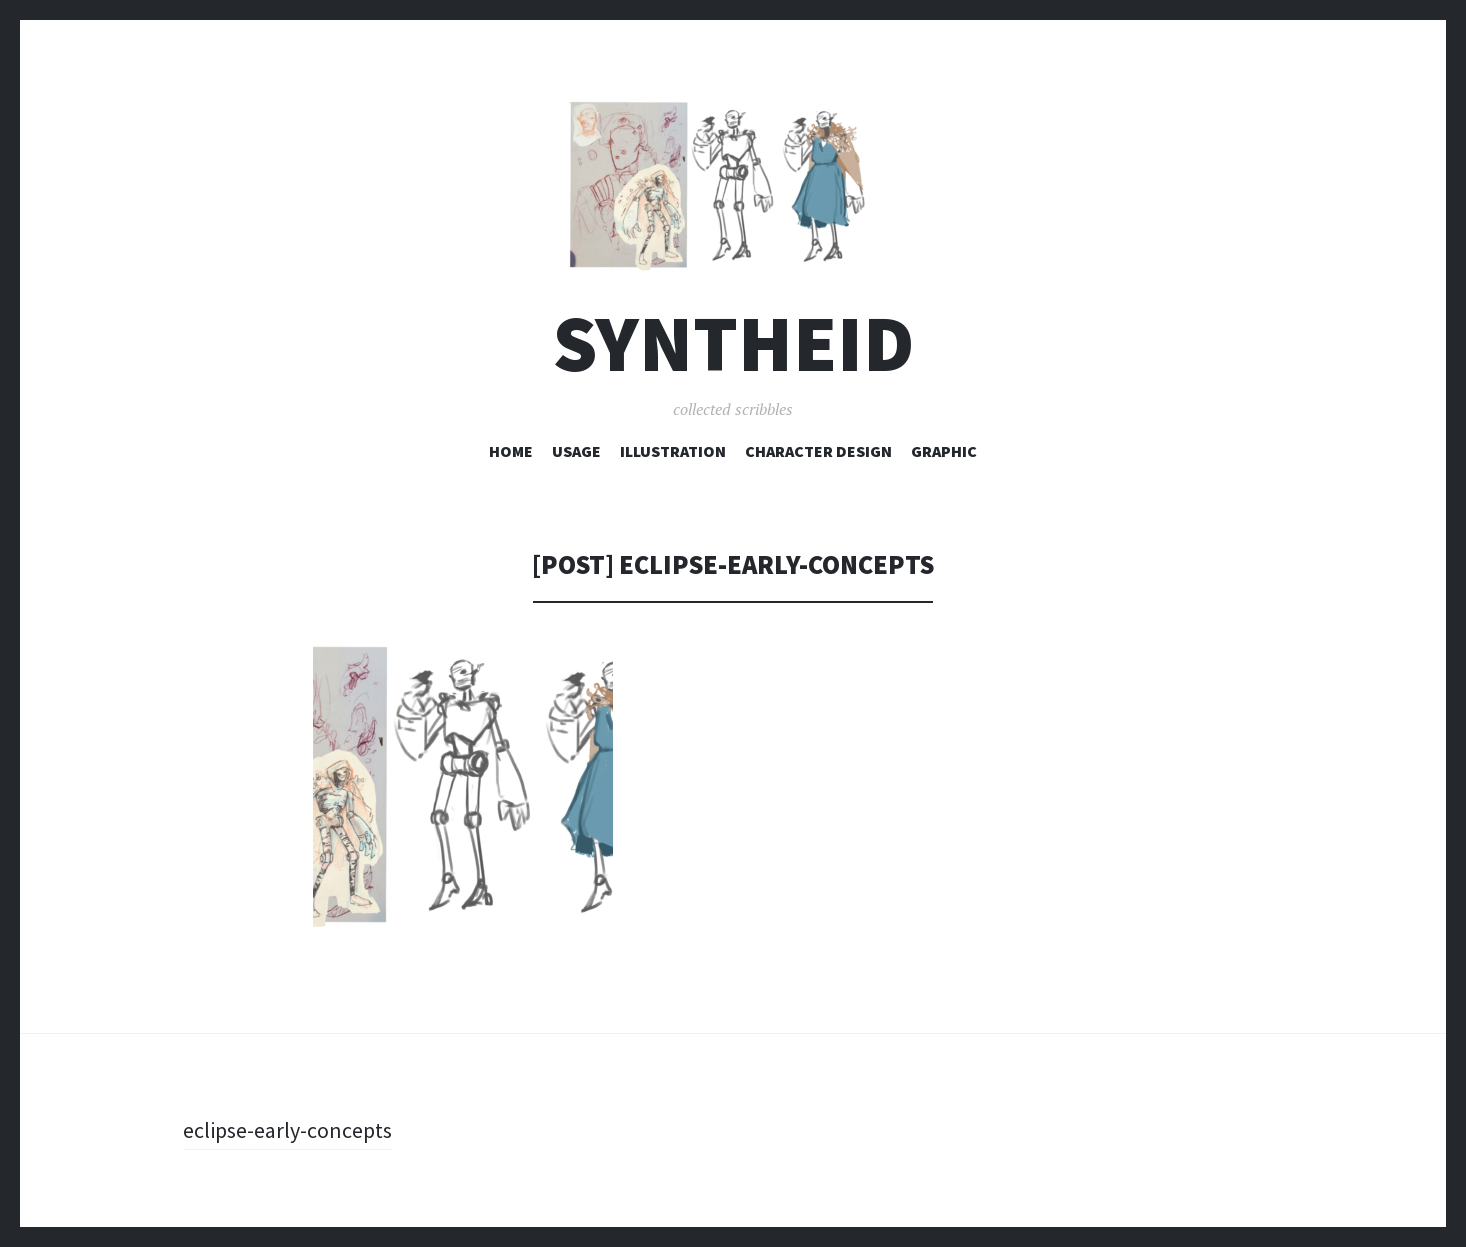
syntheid (733, 343)
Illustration (673, 451)
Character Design (818, 451)
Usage (576, 451)
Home (511, 451)
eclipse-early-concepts (287, 1130)
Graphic (944, 451)
